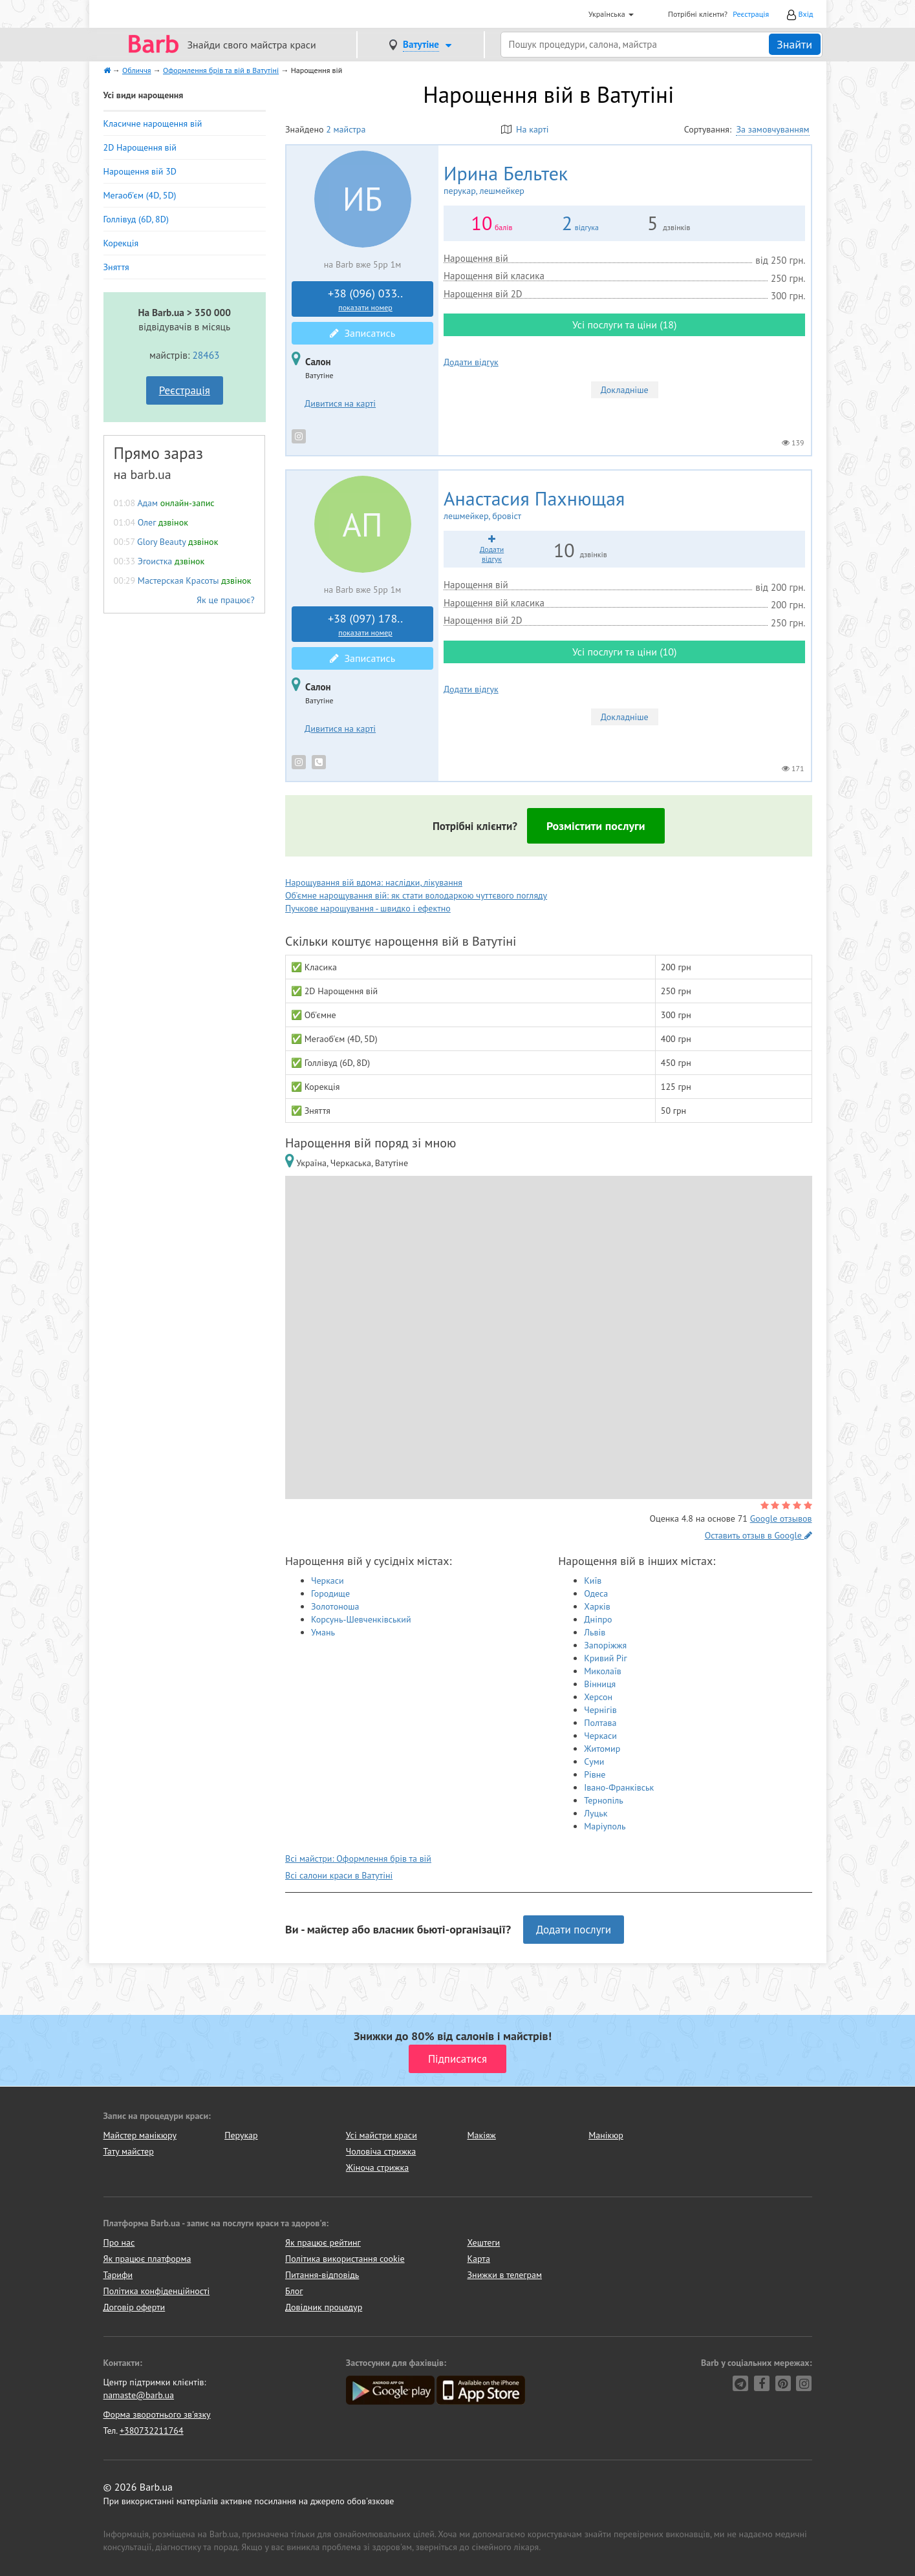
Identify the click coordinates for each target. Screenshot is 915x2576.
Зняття (116, 267)
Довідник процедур (323, 2307)
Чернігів (600, 1710)
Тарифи (118, 2275)
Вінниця (600, 1684)
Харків (597, 1606)
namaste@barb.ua (139, 2395)
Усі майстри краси (381, 2135)
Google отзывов (781, 1518)
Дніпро (598, 1619)
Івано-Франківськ (619, 1787)
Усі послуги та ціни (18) (624, 324)
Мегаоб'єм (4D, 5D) (140, 195)
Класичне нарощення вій (152, 123)
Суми (594, 1761)
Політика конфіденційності (156, 2291)
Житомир (602, 1748)
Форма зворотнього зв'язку (157, 2414)
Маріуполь (604, 1826)
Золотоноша (335, 1606)
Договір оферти (134, 2307)
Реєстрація (751, 14)
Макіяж (481, 2135)
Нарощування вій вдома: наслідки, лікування (373, 882)
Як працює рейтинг (323, 2242)
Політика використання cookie (345, 2258)
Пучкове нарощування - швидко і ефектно (368, 908)
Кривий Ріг (605, 1658)
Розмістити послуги (595, 825)
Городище (330, 1593)
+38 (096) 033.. (365, 299)
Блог (294, 2291)
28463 (205, 354)
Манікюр (605, 2135)
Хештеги (484, 2242)
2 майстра (345, 129)
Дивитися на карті (340, 403)
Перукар (240, 2135)
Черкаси (327, 1580)
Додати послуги (573, 1929)
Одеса (596, 1593)
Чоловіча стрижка (381, 2151)
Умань (323, 1632)
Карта (479, 2258)
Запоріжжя (605, 1645)
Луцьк (595, 1813)
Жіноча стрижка (377, 2167)
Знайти (794, 44)
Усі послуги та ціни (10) (624, 651)
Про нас (119, 2242)
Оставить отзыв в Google (758, 1535)
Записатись (362, 332)
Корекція (121, 243)
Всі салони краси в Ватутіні (339, 1875)
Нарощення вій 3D (140, 171)
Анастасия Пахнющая (624, 504)
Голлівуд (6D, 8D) (136, 219)
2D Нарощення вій (140, 147)
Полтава (600, 1723)
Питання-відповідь (322, 2275)
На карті (525, 129)
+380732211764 (152, 2430)
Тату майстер (128, 2151)
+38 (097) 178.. (365, 624)
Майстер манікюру (140, 2135)
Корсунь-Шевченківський (361, 1619)
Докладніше (625, 390)
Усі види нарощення (143, 95)
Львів (594, 1632)
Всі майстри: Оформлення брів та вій (358, 1858)
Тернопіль (603, 1800)
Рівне (594, 1774)
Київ (592, 1580)
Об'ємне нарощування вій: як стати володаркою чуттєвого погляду (416, 895)
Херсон (598, 1697)
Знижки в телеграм (505, 2275)
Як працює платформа (147, 2258)
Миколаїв (602, 1671)
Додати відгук (471, 362)
